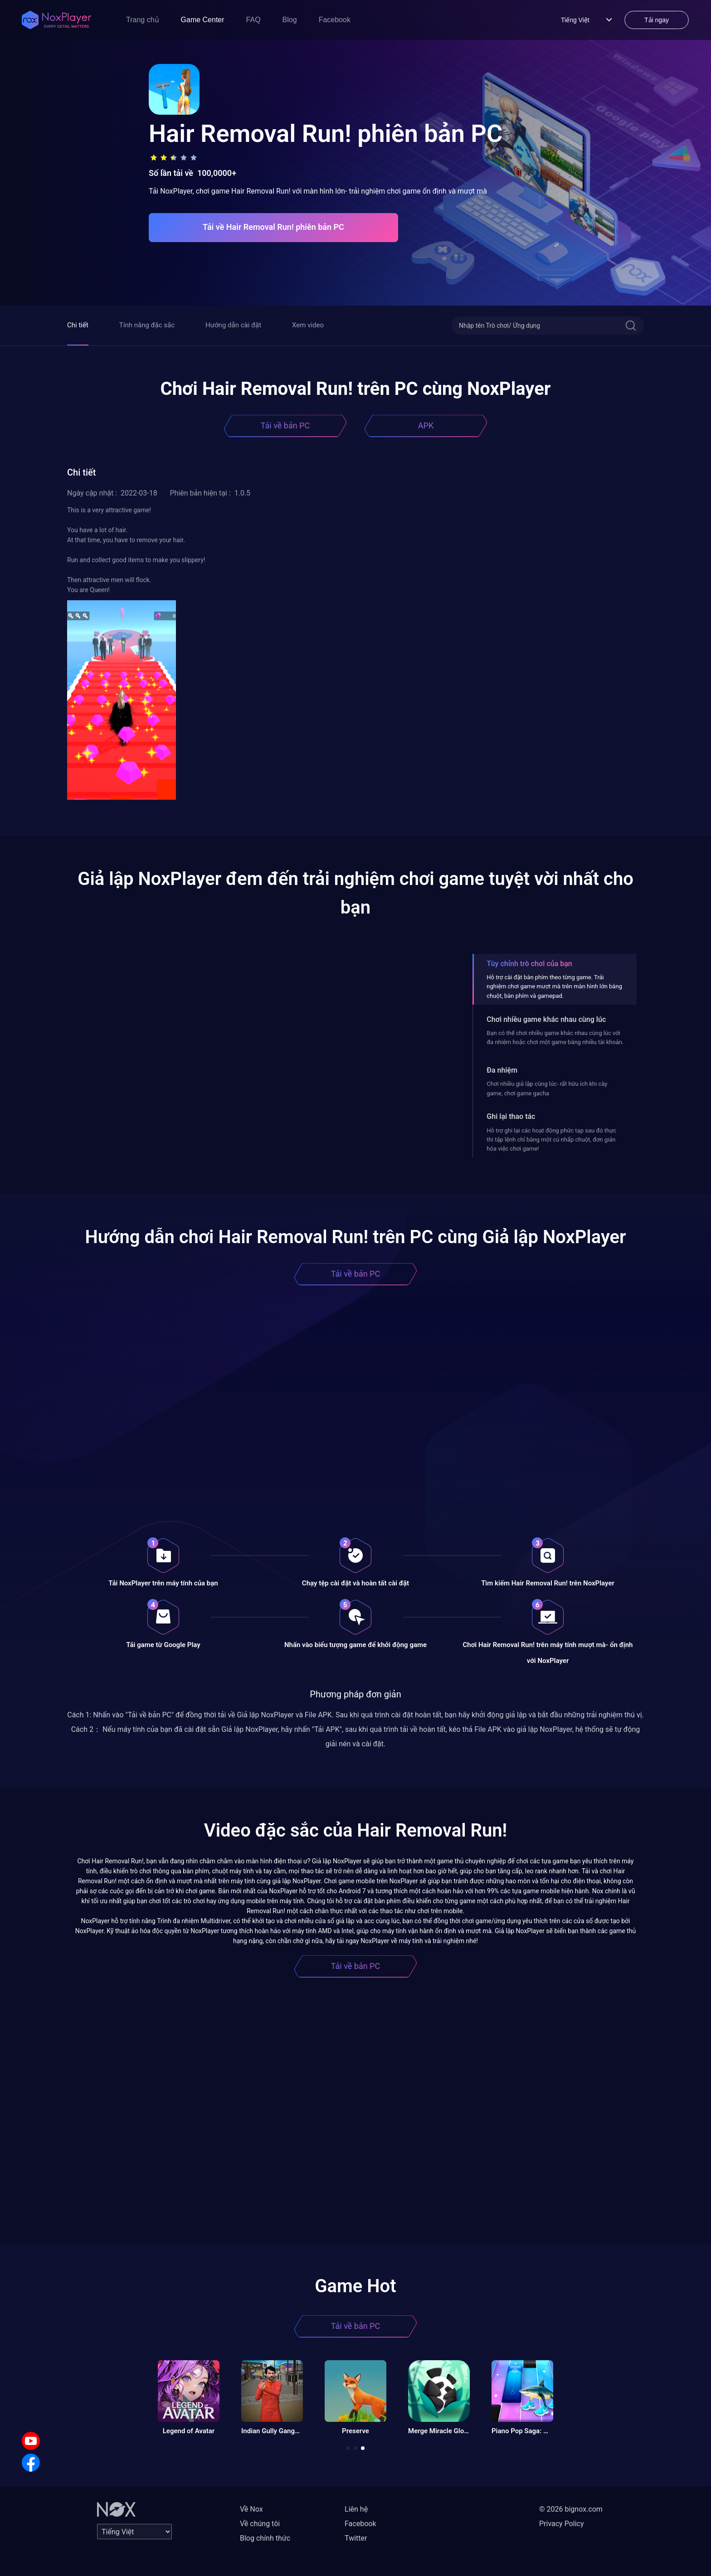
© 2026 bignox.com (571, 2509)
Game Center (202, 20)
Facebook (335, 20)
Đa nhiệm (502, 1070)
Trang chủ (142, 20)
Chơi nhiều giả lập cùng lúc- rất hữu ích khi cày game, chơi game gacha (547, 1088)
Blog (289, 20)
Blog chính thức (265, 2538)
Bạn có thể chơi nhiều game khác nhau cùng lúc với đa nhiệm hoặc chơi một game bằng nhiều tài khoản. (555, 1037)
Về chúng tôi (260, 2523)
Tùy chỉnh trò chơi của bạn (529, 963)
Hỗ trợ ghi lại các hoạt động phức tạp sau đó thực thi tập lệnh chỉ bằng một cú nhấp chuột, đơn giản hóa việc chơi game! (551, 1139)
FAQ (253, 20)
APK (425, 425)
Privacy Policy (561, 2523)
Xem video (308, 325)
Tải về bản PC (285, 425)
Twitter (356, 2538)
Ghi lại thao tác (511, 1116)
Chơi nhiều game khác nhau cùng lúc (546, 1019)
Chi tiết (77, 325)
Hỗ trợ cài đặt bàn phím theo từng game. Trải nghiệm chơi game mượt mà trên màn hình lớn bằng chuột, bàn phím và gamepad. (554, 986)
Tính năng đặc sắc (147, 325)
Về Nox (251, 2509)
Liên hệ (356, 2509)
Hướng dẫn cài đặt (233, 325)
